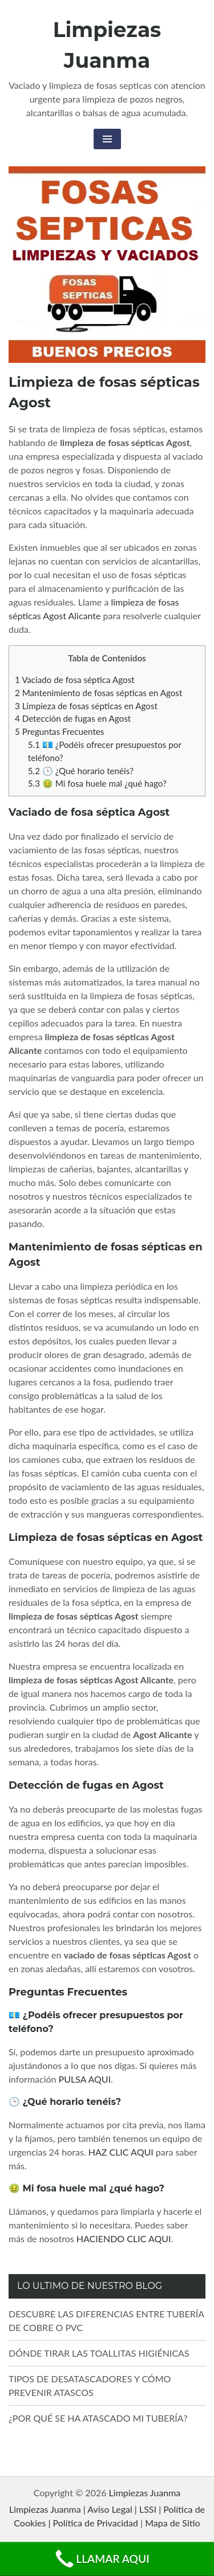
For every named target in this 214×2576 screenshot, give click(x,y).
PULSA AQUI (85, 2079)
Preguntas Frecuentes (59, 731)
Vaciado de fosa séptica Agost (75, 679)
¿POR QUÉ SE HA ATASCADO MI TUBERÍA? (98, 2418)
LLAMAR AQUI (101, 2559)
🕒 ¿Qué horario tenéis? (81, 771)
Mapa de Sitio (172, 2522)
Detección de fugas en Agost (73, 718)
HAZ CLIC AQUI (121, 2151)
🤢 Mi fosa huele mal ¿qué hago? (97, 783)
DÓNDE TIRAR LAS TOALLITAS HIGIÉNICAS (99, 2353)
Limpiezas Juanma (145, 2492)
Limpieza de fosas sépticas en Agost (86, 706)
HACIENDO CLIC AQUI (123, 2238)
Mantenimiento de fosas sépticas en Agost (98, 693)
